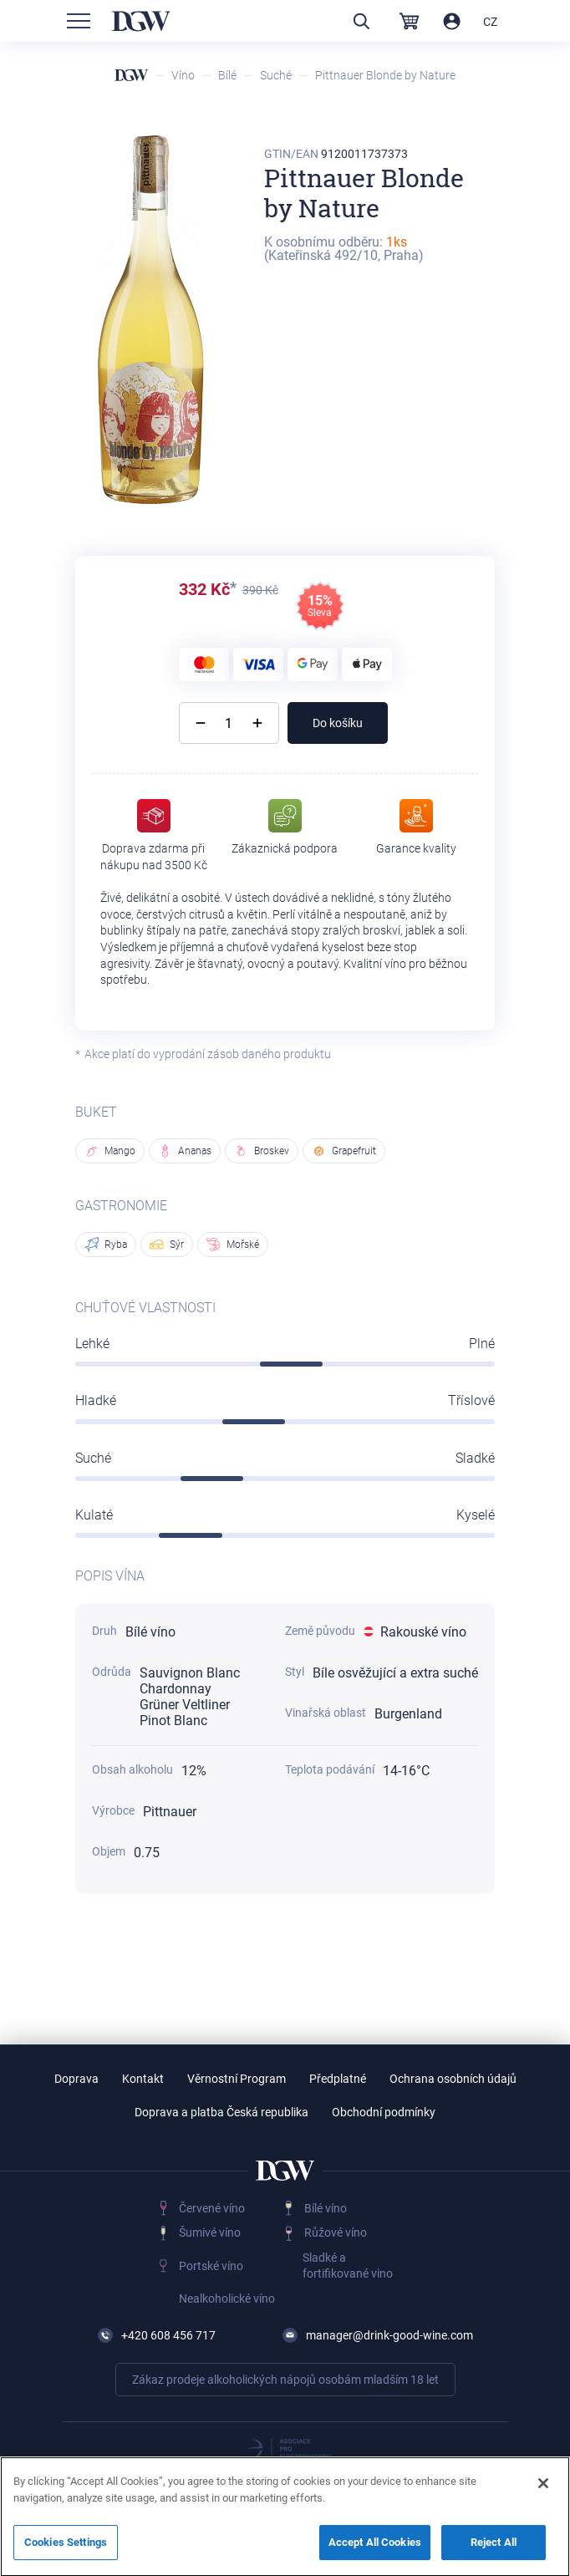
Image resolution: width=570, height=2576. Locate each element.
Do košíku (338, 723)
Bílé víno (325, 2208)
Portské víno (211, 2266)
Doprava (76, 2079)
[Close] (543, 2490)
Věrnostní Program (236, 2079)
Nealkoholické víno (227, 2298)
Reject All (494, 2549)
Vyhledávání (361, 21)
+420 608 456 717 (168, 2335)
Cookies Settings (65, 2549)
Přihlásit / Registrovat (451, 21)
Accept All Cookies (374, 2549)
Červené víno (212, 2208)
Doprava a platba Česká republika (221, 2112)
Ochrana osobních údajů (453, 2079)
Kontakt (143, 2079)
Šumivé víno (210, 2232)
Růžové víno (335, 2232)
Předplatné (337, 2079)
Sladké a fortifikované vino (348, 2266)
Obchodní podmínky (383, 2112)
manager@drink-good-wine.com (389, 2335)
